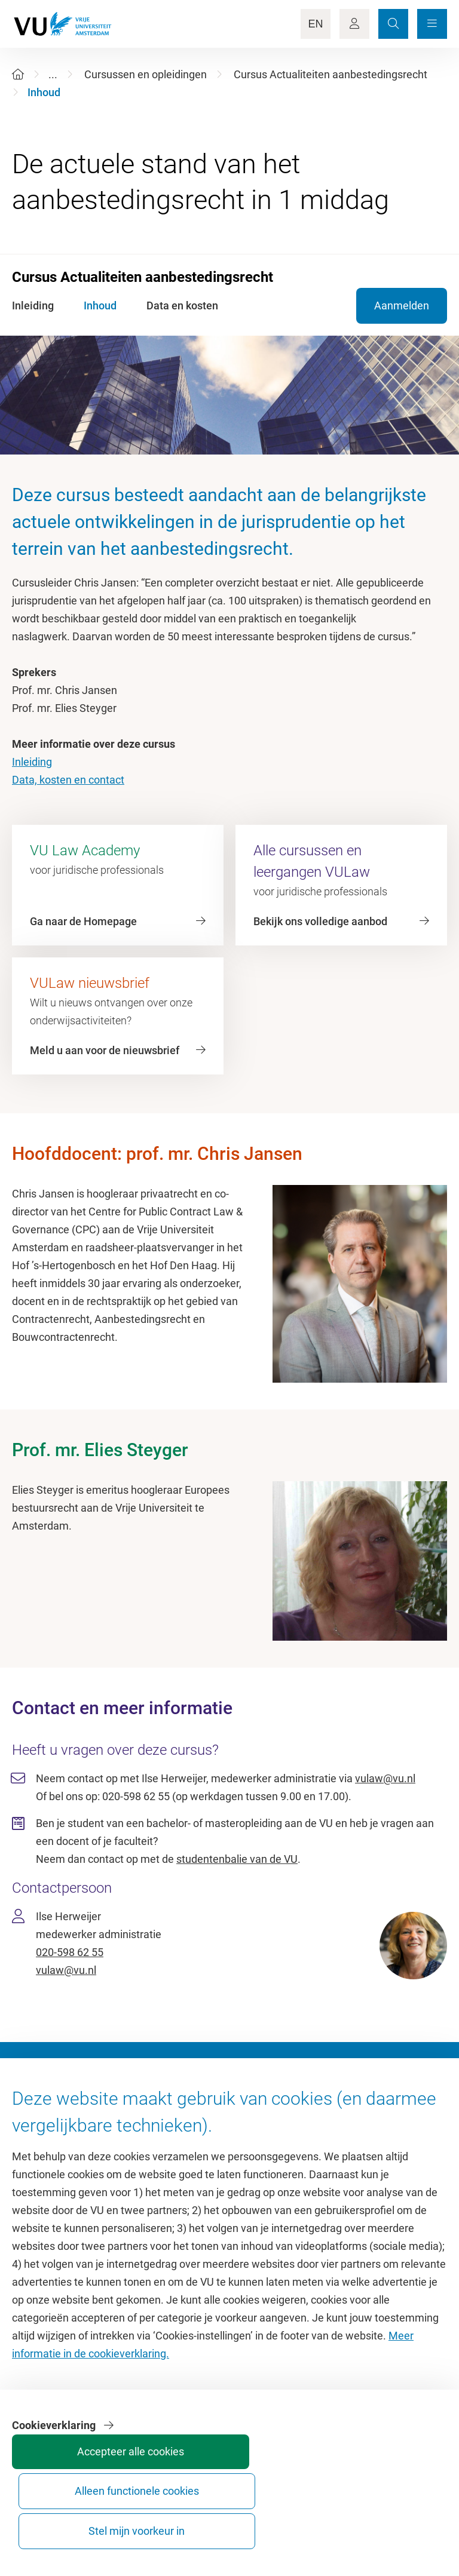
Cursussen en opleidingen (145, 74)
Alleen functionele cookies (311, 2520)
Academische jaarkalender (297, 2131)
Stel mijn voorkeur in (400, 2520)
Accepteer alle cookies (221, 2520)
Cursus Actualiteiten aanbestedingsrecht (330, 74)
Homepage (38, 2131)
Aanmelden (401, 305)
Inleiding (32, 762)
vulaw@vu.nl (385, 1778)
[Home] (18, 74)
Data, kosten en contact (68, 779)
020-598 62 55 (69, 1952)
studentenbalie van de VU (237, 1859)
